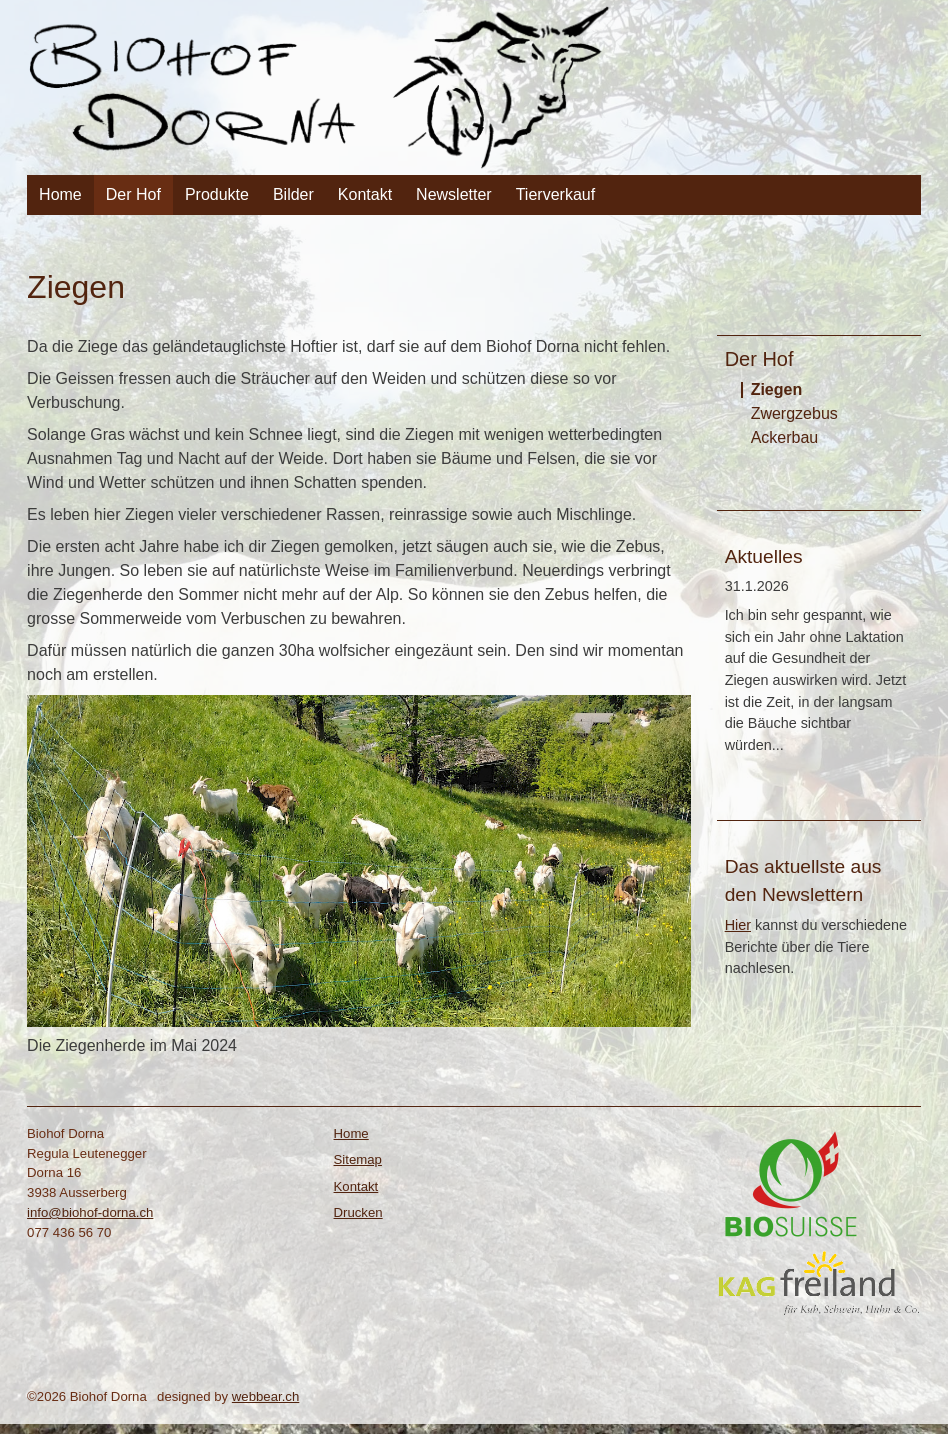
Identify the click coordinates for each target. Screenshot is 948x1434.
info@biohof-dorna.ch (90, 1212)
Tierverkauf (555, 194)
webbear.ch (265, 1396)
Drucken (358, 1212)
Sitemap (358, 1159)
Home (60, 194)
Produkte (217, 194)
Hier (738, 925)
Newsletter (454, 194)
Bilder (293, 194)
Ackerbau (785, 437)
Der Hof (133, 194)
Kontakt (365, 194)
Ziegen (777, 389)
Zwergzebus (794, 413)
